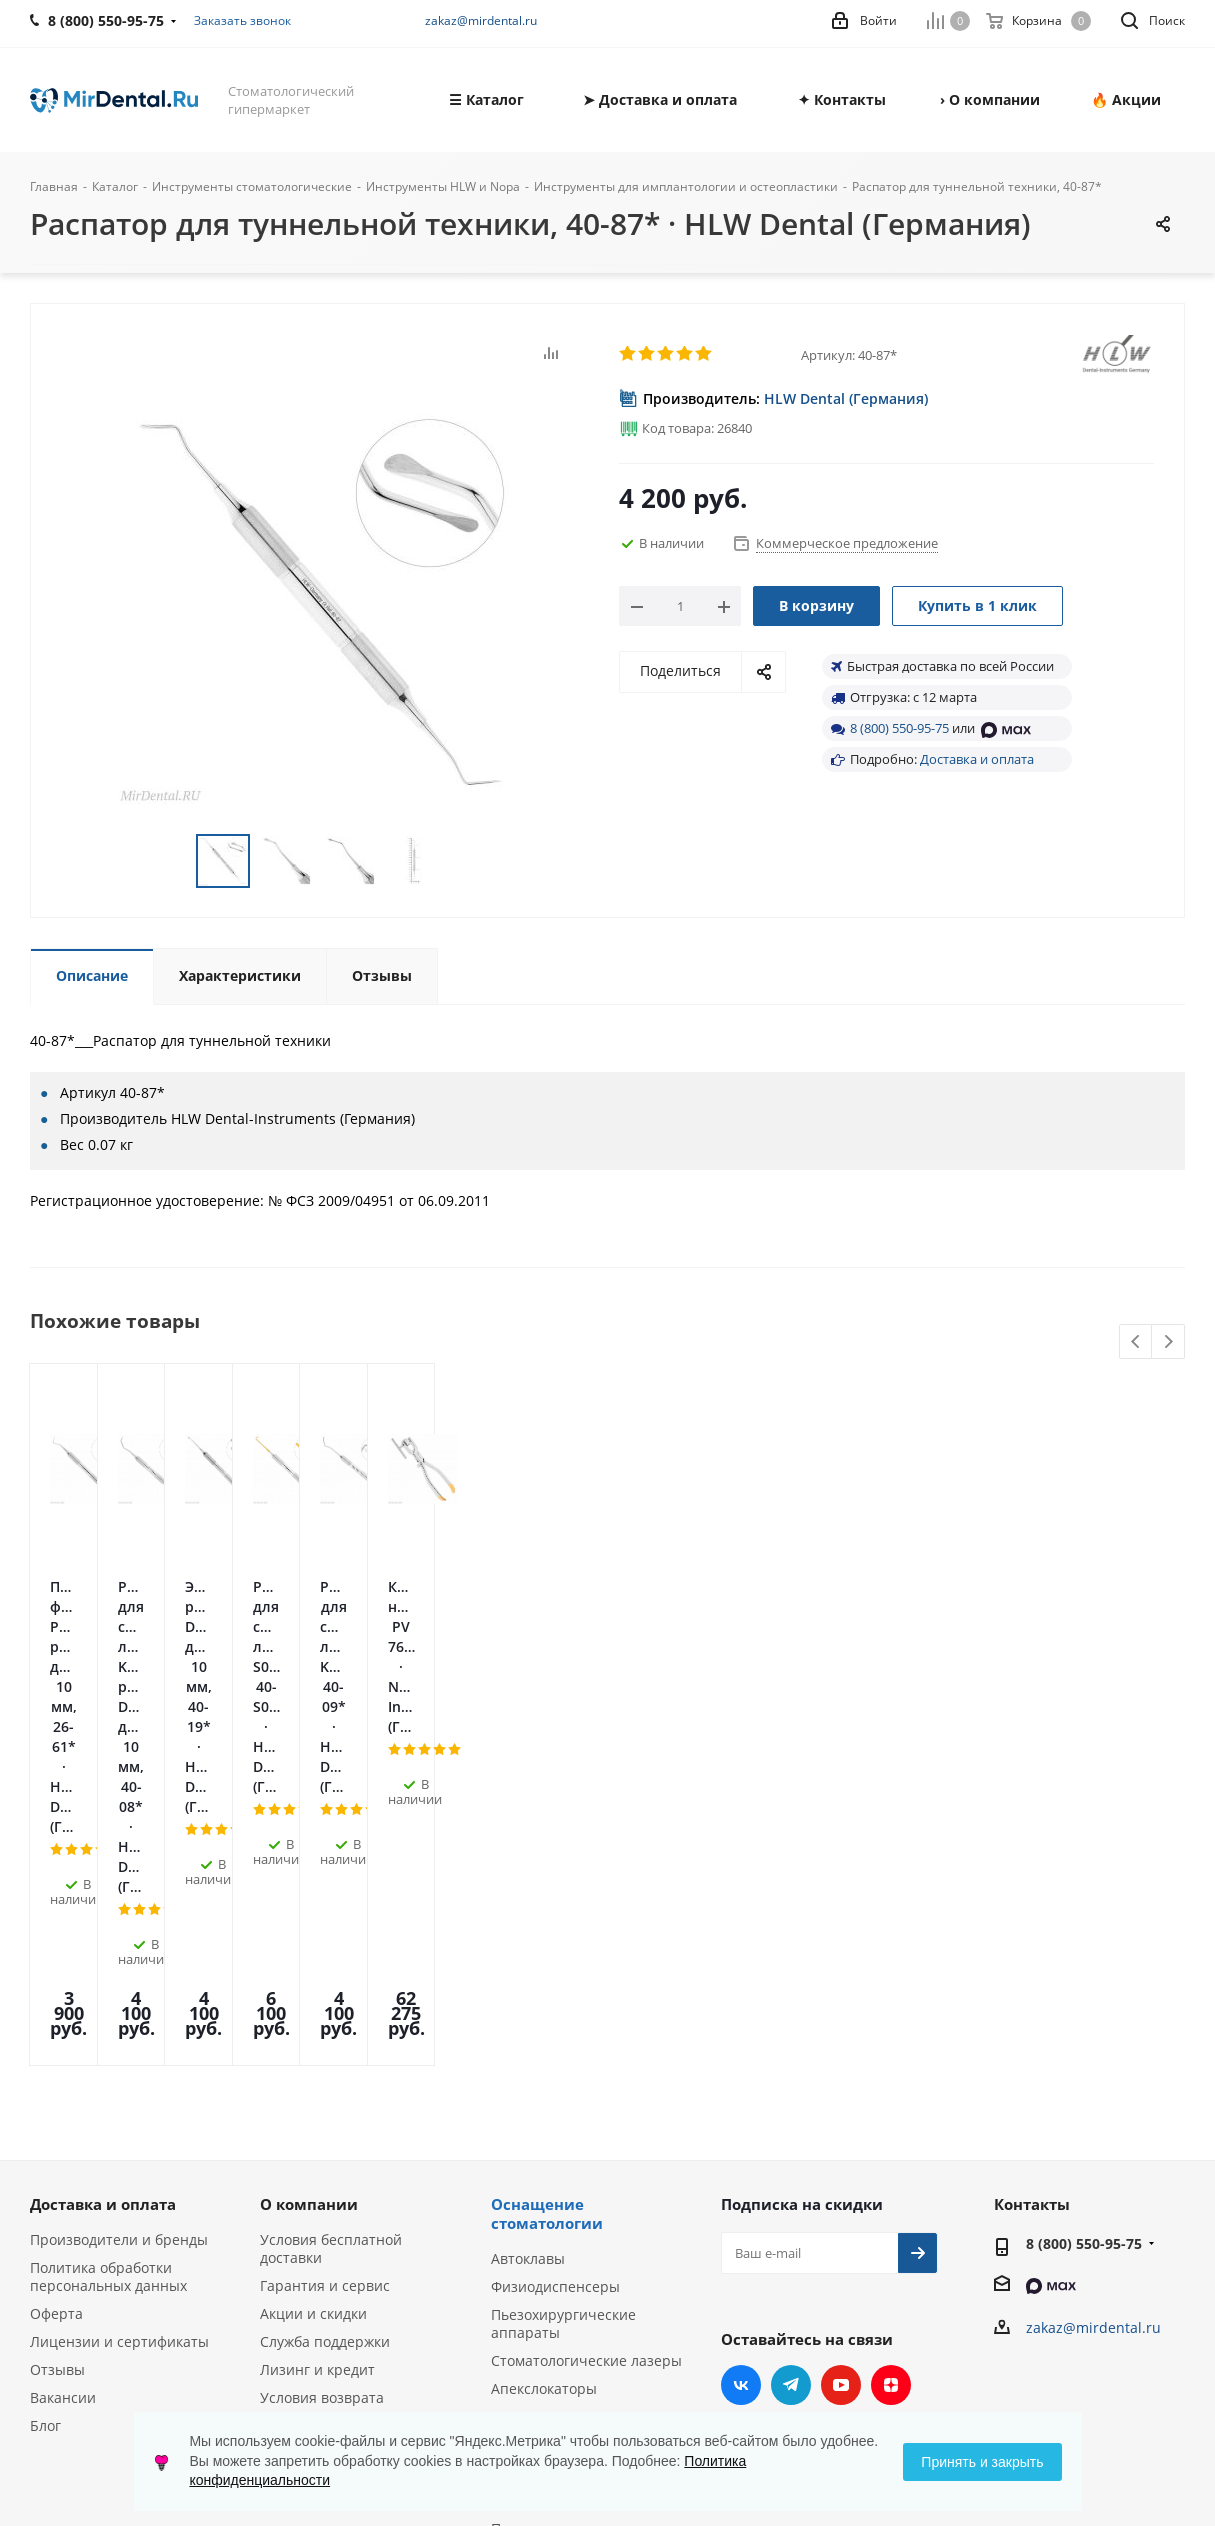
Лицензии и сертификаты (119, 2056)
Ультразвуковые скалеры (577, 2159)
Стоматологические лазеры (586, 2075)
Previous (1136, 1342)
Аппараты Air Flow (554, 2187)
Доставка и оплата (977, 759)
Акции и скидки (313, 2028)
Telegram (791, 2100)
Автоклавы (528, 1973)
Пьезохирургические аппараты (563, 2038)
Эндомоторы (534, 2131)
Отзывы (57, 2084)
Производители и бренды (119, 1954)
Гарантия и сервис (325, 2000)
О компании (309, 1919)
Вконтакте (741, 2100)
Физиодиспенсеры (555, 2001)
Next (1168, 1342)
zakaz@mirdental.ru (481, 20)
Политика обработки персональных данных (108, 1991)
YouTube (841, 2100)
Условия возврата (322, 2112)
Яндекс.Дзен (891, 2100)
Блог (45, 2140)
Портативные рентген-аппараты (570, 2252)
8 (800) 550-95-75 (899, 728)
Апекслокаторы (544, 2103)
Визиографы (534, 2215)
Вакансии (63, 2112)
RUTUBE (741, 2150)
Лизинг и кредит (317, 2084)
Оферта (56, 2028)
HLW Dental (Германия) (846, 398)
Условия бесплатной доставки (331, 1963)
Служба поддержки (325, 2056)
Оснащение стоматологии (547, 1928)
